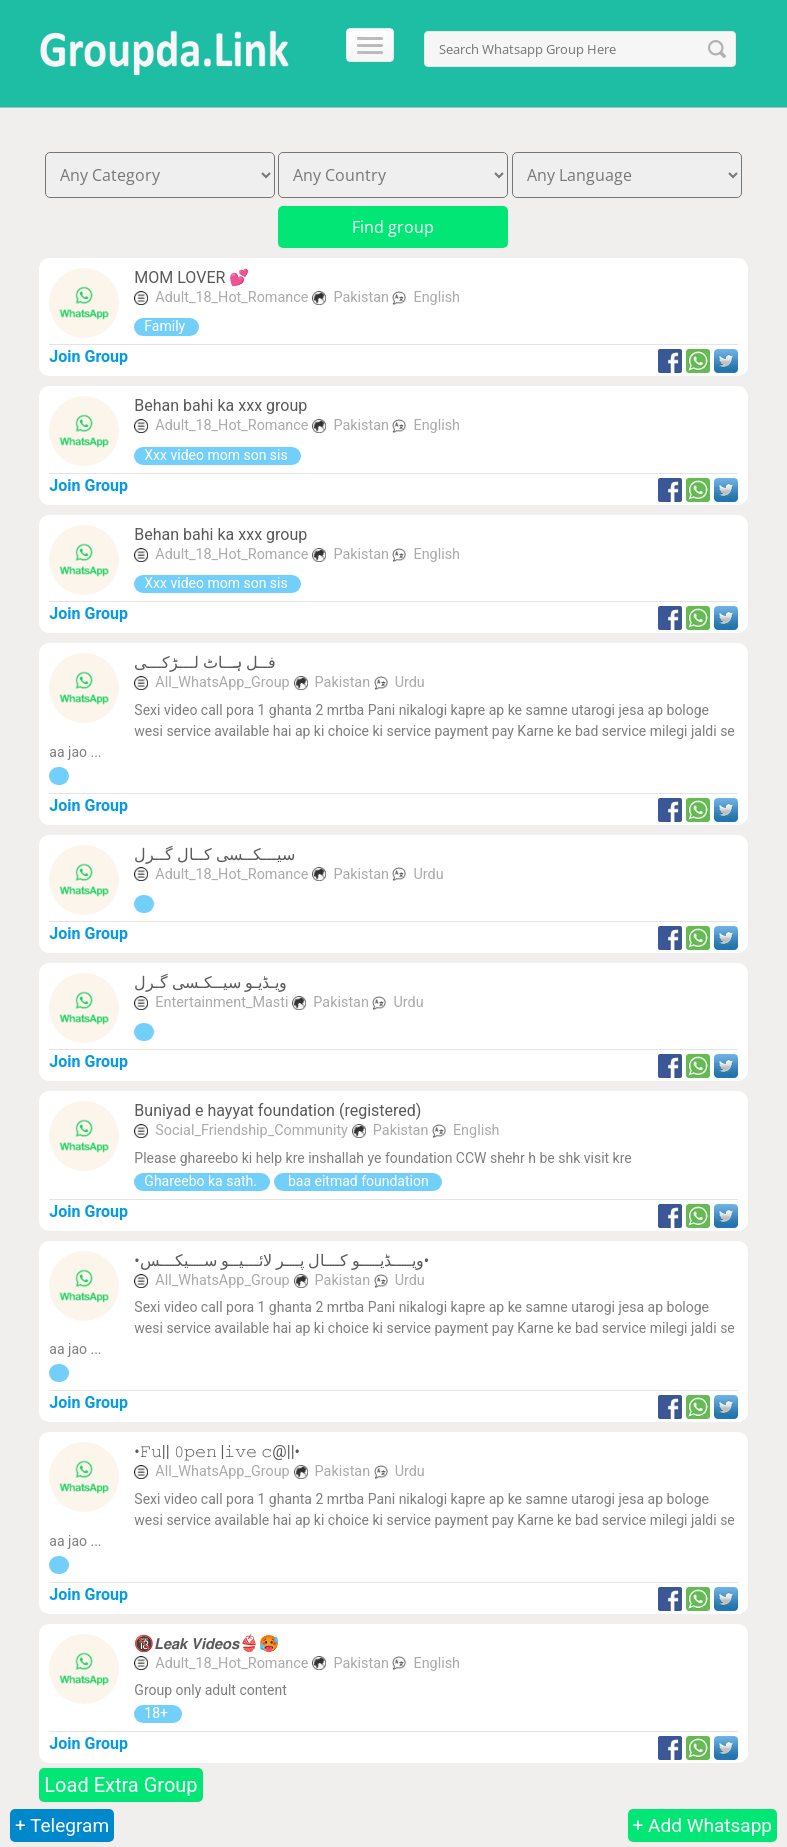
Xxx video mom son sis (217, 455)
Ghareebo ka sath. (202, 1181)
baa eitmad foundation (358, 1181)
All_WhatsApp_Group (222, 682)
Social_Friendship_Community (251, 1130)
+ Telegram (62, 1825)
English (436, 297)
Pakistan (362, 297)
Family (166, 326)
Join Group (88, 356)
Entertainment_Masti (221, 1002)
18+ (157, 1713)
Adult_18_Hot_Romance (231, 297)
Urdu (410, 682)
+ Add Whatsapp (702, 1825)
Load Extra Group (120, 1785)
